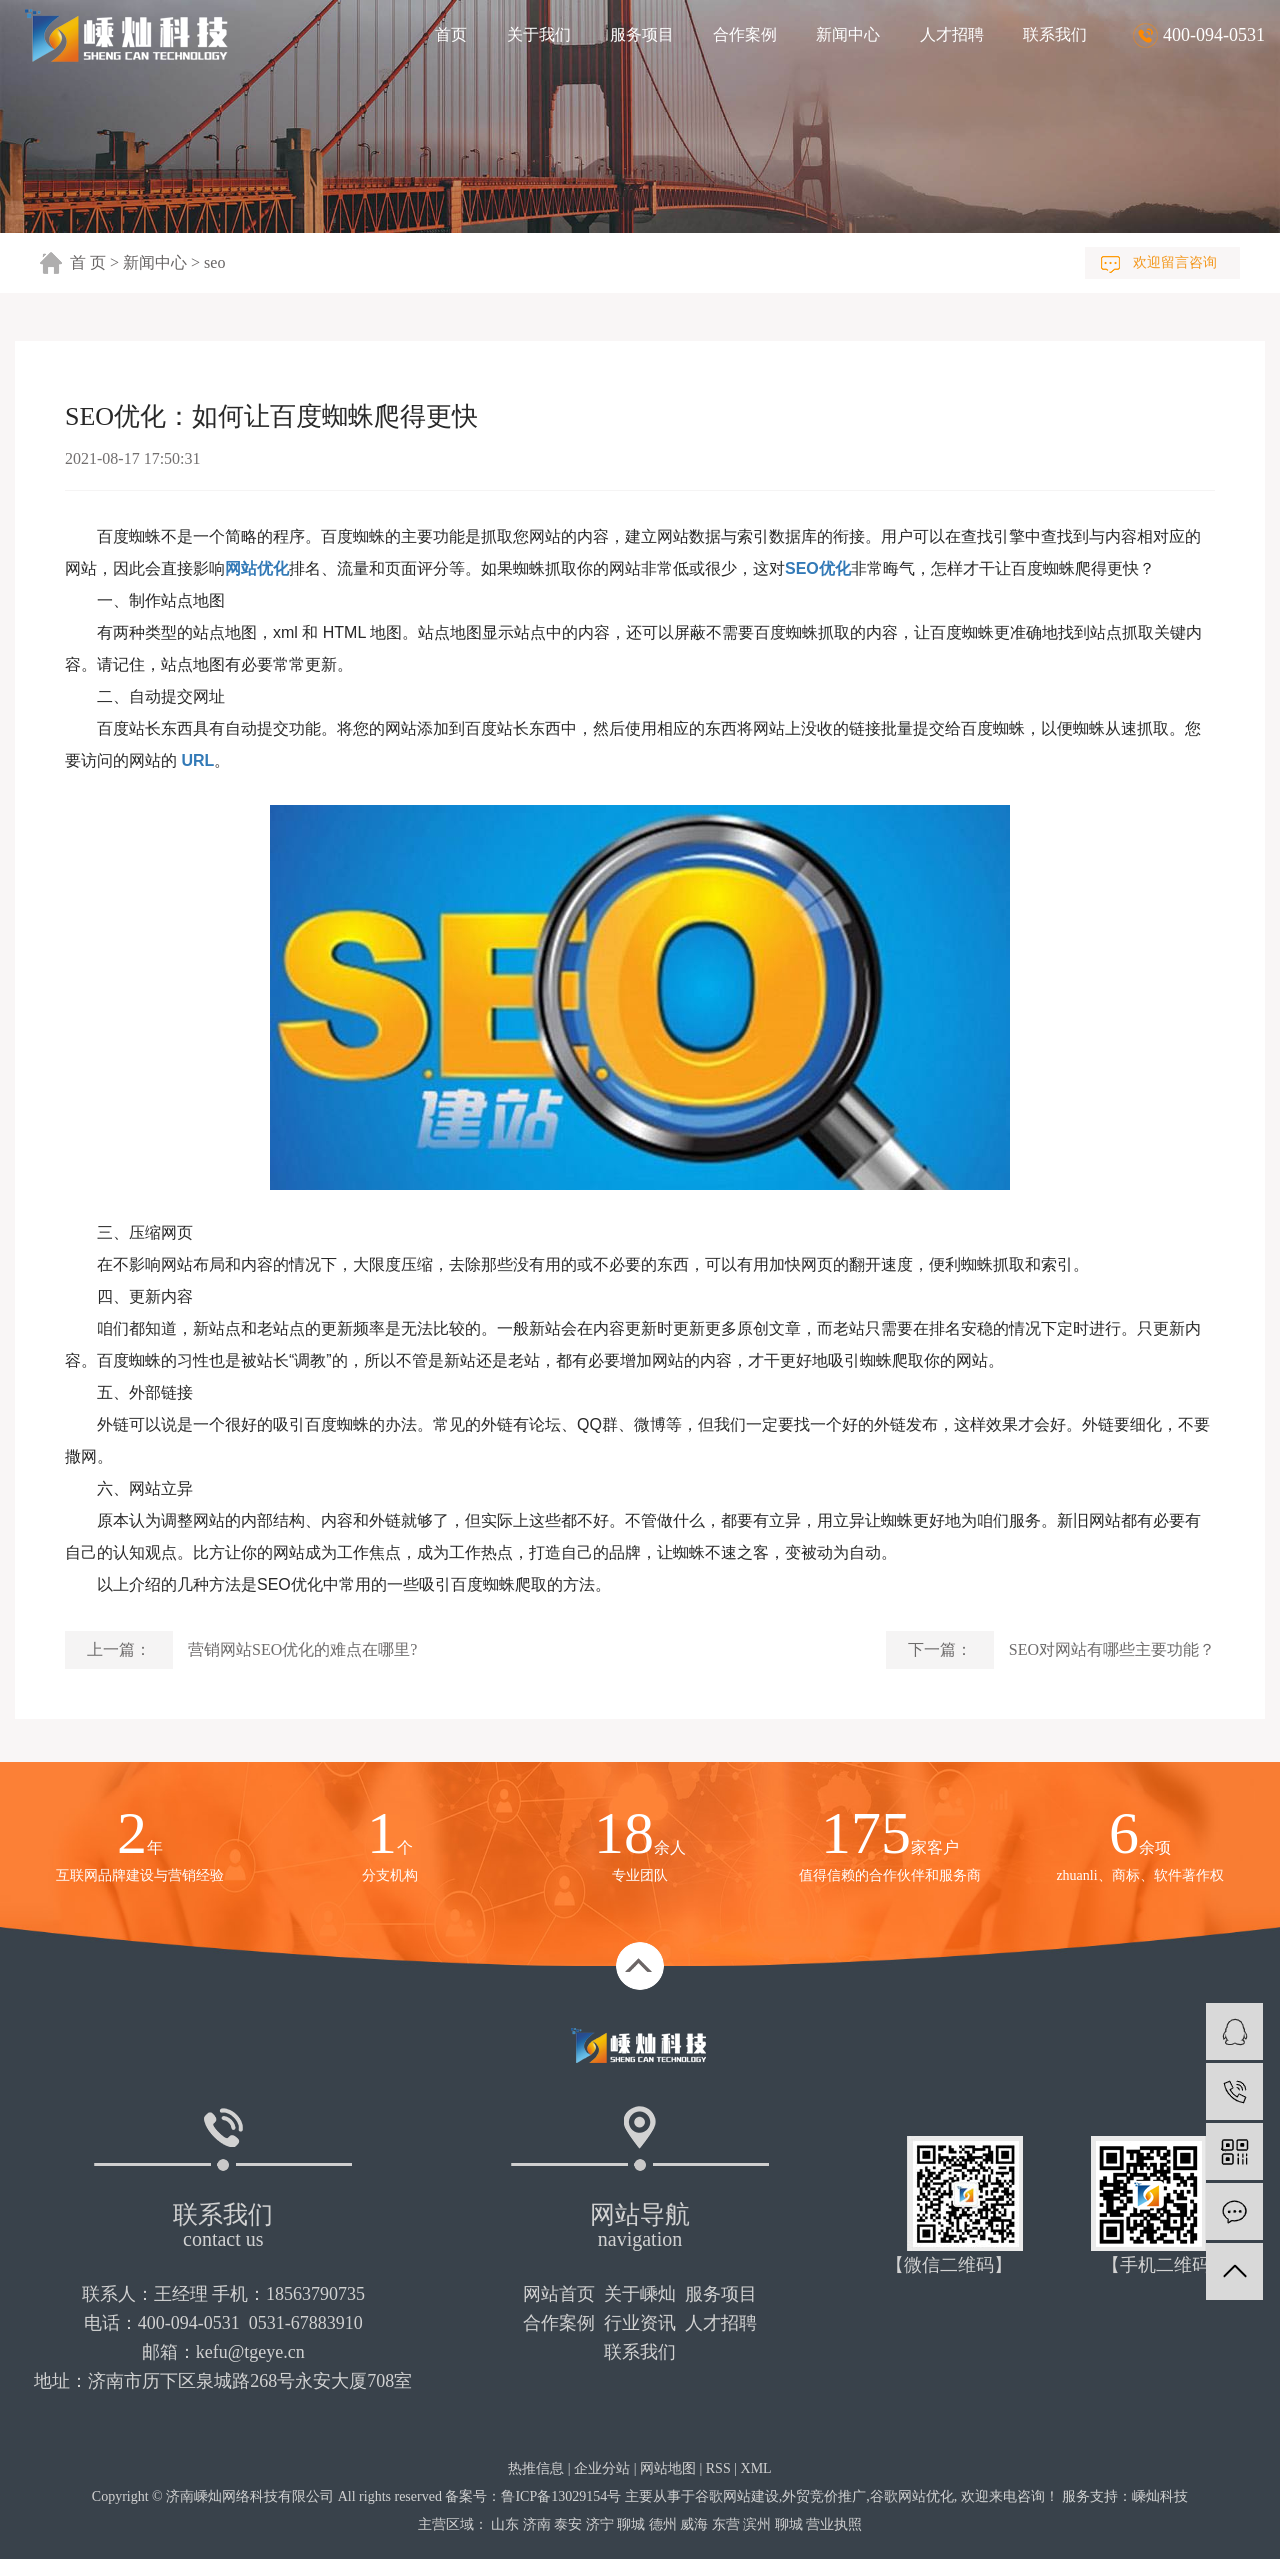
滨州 (757, 2524)
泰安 (568, 2524)
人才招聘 (952, 34)
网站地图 (668, 2468)
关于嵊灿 (640, 2294)
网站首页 (559, 2294)
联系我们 (1055, 34)
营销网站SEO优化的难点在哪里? (302, 1649)
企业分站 (602, 2468)
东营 (726, 2524)
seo (214, 262)
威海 (694, 2524)
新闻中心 (848, 34)
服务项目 (642, 34)
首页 (451, 34)
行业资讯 (640, 2323)
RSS (718, 2468)
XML (756, 2468)
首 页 (88, 262)
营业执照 (834, 2524)
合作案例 (745, 34)
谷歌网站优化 (912, 2496)
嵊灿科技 (1160, 2496)
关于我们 (539, 34)
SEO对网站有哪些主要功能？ (1112, 1649)
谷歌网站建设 (737, 2496)
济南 (537, 2524)
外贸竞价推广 (824, 2496)
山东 (505, 2524)
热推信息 (536, 2468)
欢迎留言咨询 (1175, 262)
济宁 (600, 2524)
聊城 (631, 2524)
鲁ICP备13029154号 (561, 2496)
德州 (663, 2524)
